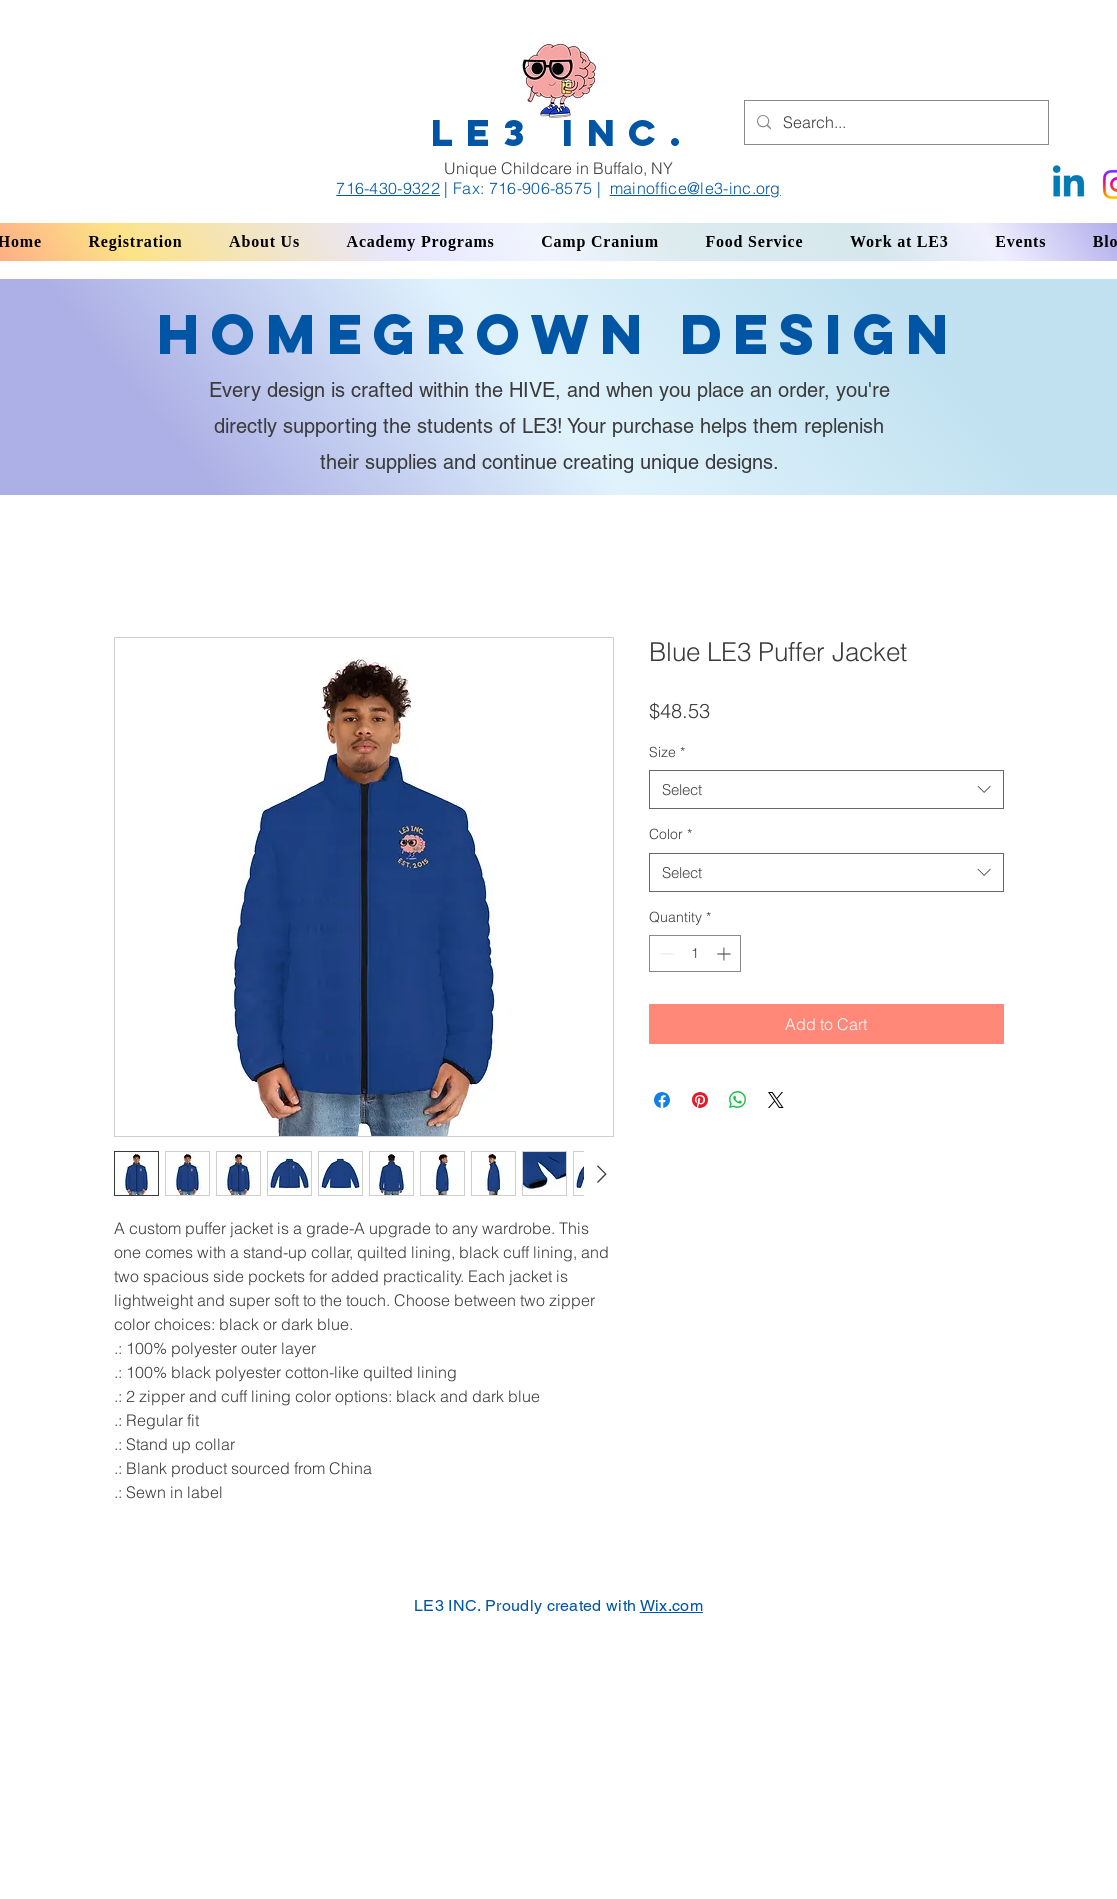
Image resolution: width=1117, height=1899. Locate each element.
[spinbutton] (695, 953)
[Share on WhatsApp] (738, 1100)
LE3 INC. (563, 132)
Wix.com (671, 1605)
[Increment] (725, 953)
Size (667, 752)
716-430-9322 (388, 188)
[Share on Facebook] (662, 1100)
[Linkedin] (1068, 184)
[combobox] (826, 789)
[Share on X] (776, 1100)
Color (670, 834)
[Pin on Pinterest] (700, 1100)
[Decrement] (664, 953)
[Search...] (894, 122)
